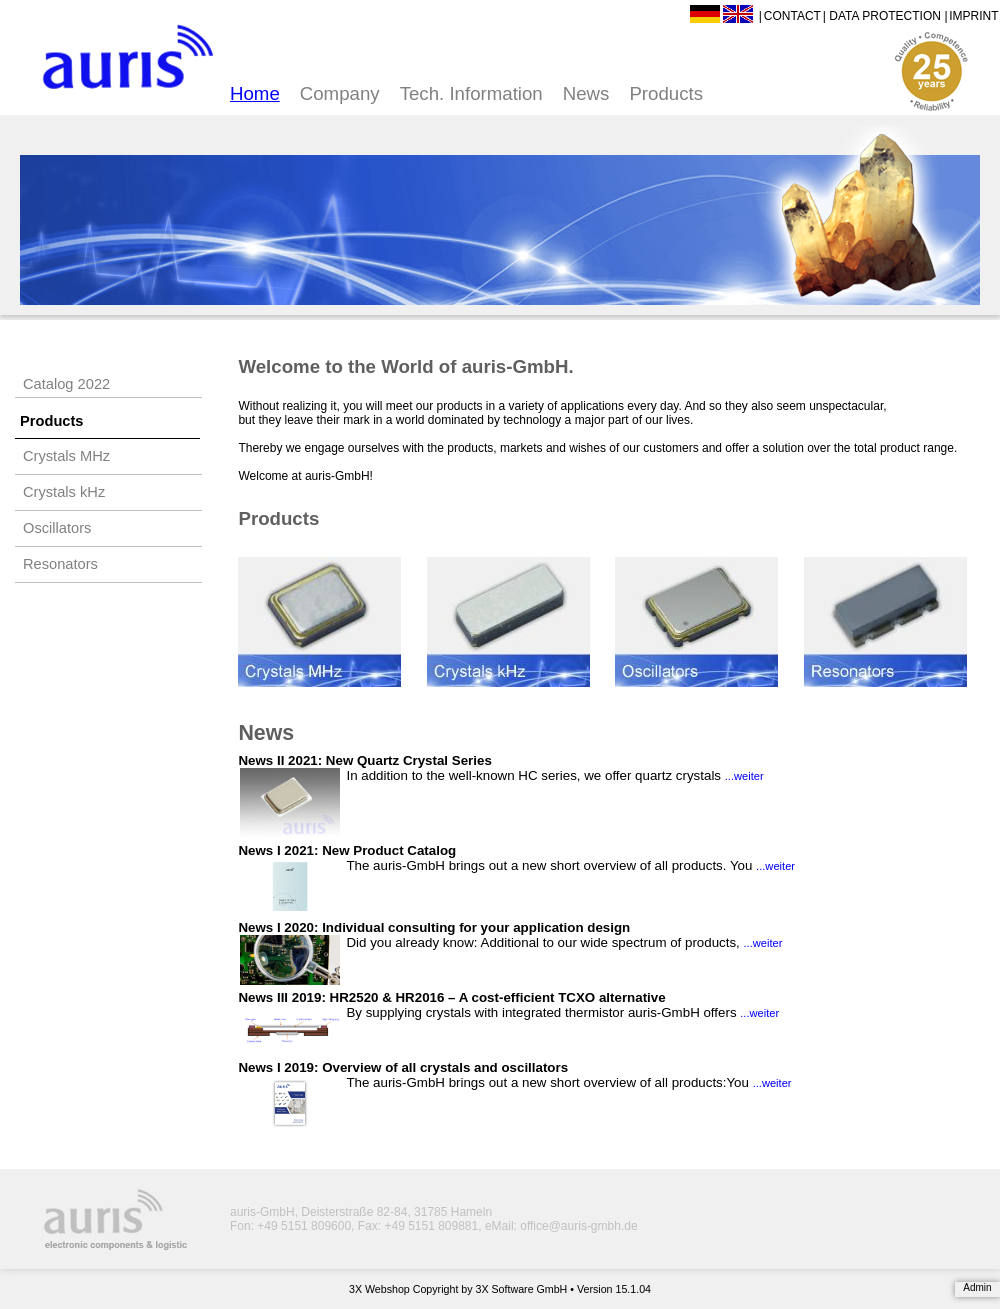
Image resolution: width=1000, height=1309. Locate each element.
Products (666, 93)
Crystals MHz (66, 456)
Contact (792, 16)
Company (340, 93)
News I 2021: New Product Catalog (347, 850)
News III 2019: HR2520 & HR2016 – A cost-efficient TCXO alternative (451, 997)
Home (255, 93)
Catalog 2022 (66, 384)
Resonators (60, 564)
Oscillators (57, 528)
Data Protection (885, 16)
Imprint (973, 16)
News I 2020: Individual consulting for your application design (434, 927)
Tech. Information (471, 93)
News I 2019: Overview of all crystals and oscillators (403, 1067)
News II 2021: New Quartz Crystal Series (364, 760)
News (586, 93)
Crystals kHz (64, 492)
